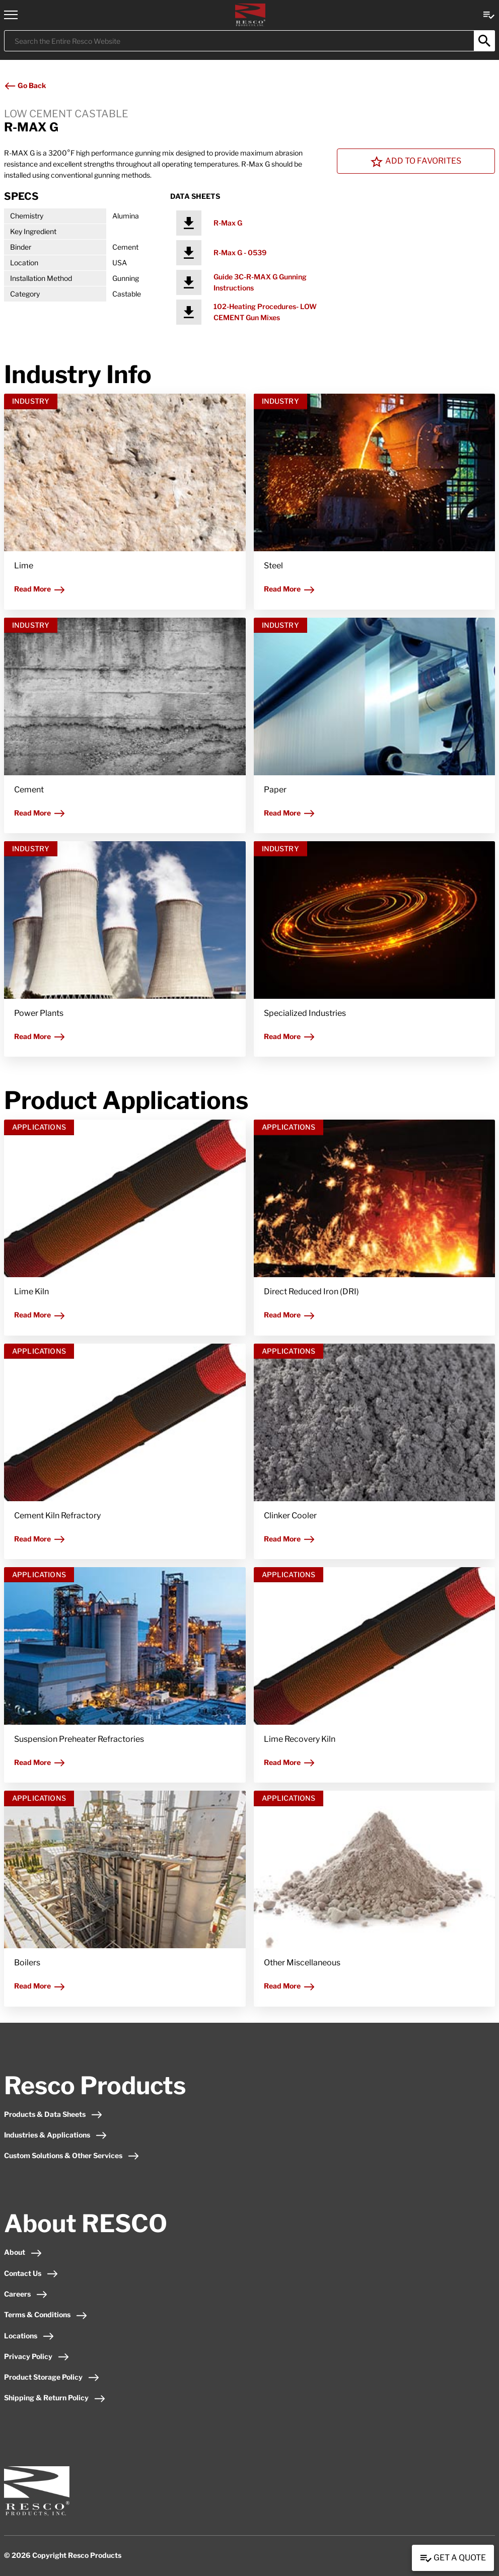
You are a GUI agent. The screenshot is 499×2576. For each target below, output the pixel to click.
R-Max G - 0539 (239, 252)
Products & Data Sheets (53, 2114)
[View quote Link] (489, 14)
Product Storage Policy (52, 2377)
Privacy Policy (36, 2356)
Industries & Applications (55, 2134)
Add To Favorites (416, 162)
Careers (26, 2294)
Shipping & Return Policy (55, 2397)
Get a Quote (453, 2558)
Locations (29, 2335)
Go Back (25, 85)
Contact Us (31, 2273)
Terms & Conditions (46, 2314)
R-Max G (227, 222)
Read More (39, 588)
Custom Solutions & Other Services (71, 2155)
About (23, 2252)
